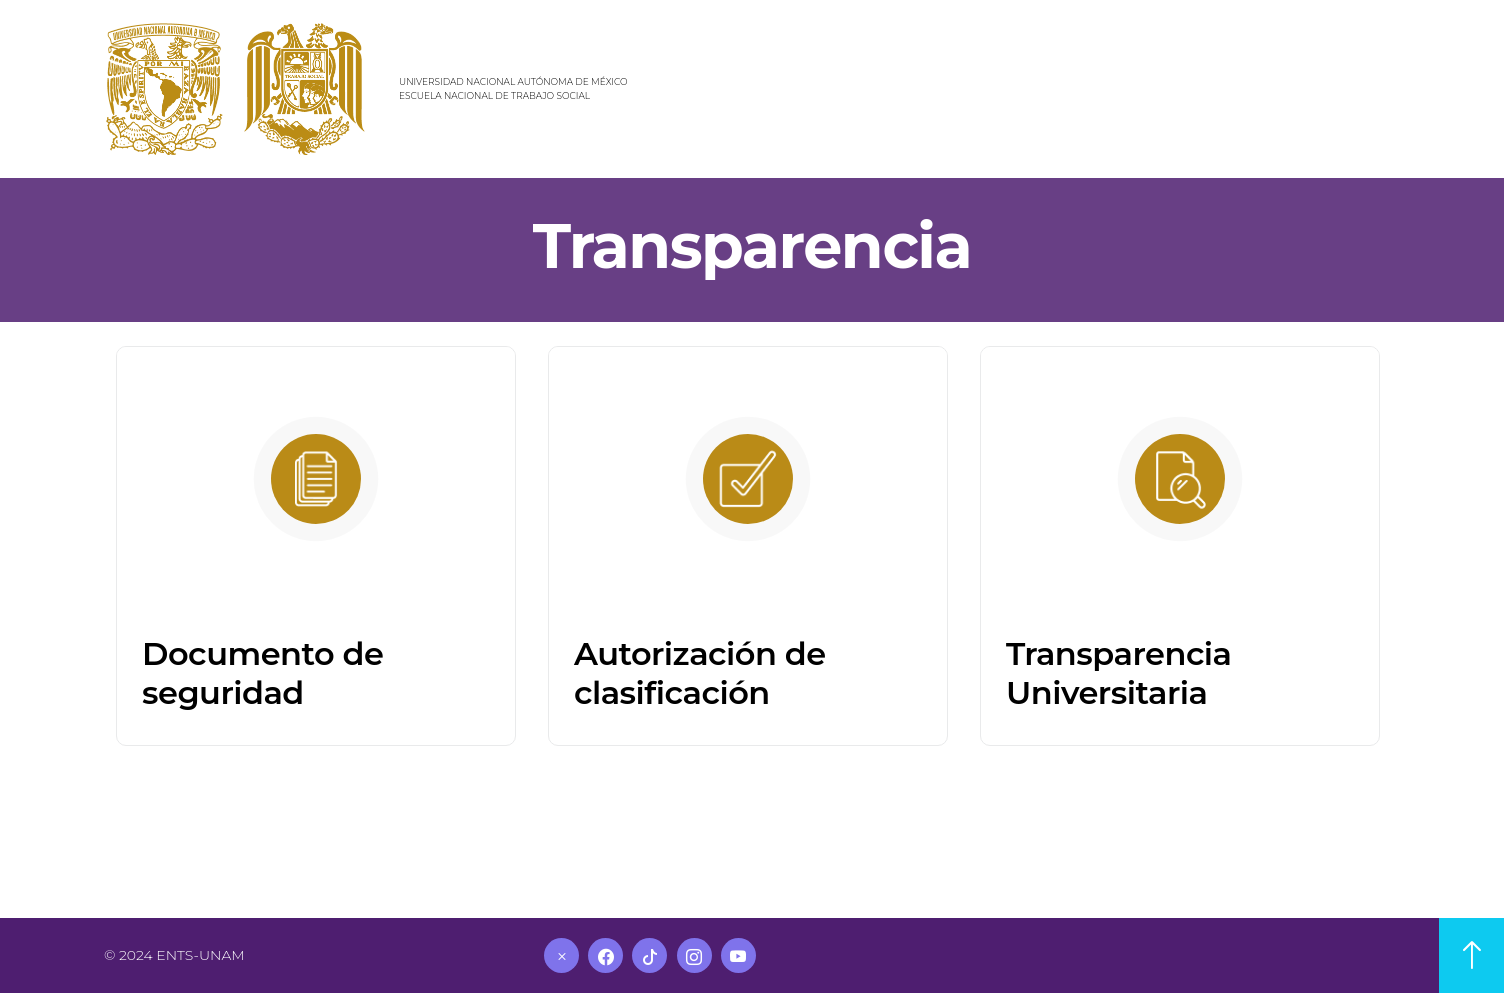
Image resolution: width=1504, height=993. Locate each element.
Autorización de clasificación (700, 672)
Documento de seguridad (262, 672)
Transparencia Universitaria (1118, 672)
